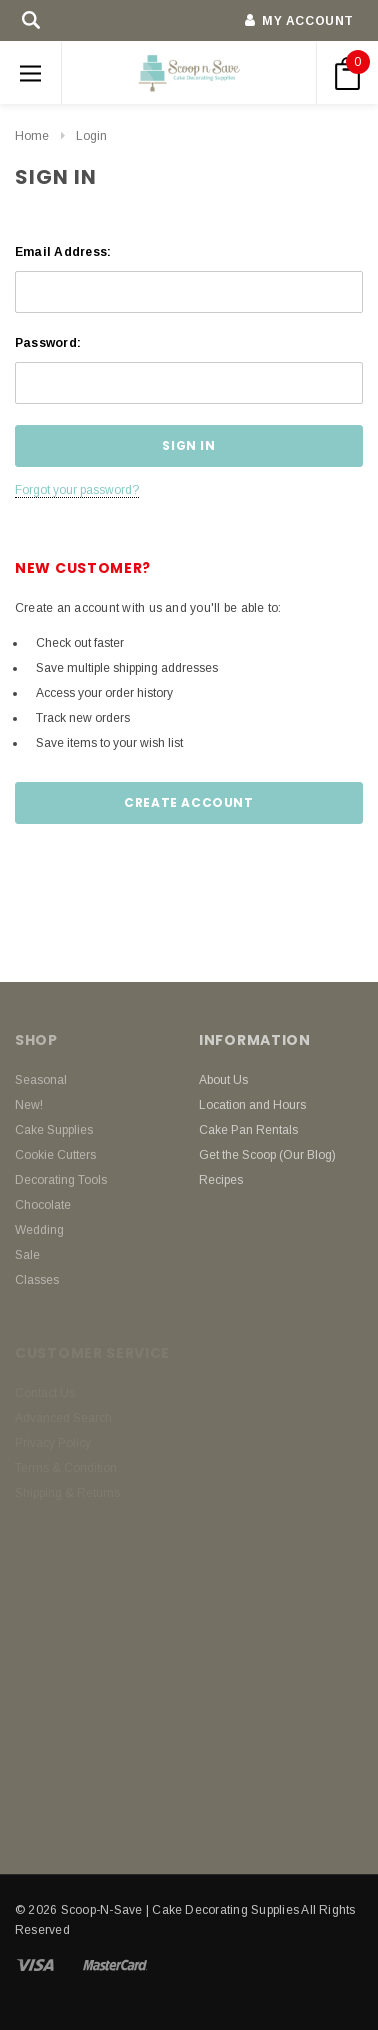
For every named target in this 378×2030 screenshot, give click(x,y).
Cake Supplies (54, 1130)
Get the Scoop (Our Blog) (267, 1155)
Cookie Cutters (55, 1155)
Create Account (188, 802)
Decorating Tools (61, 1180)
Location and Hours (252, 1105)
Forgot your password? (77, 490)
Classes (37, 1280)
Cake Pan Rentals (248, 1130)
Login (91, 136)
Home (32, 136)
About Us (223, 1080)
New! (29, 1105)
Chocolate (43, 1205)
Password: (48, 343)
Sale (27, 1255)
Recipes (221, 1180)
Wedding (39, 1230)
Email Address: (63, 252)
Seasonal (41, 1080)
